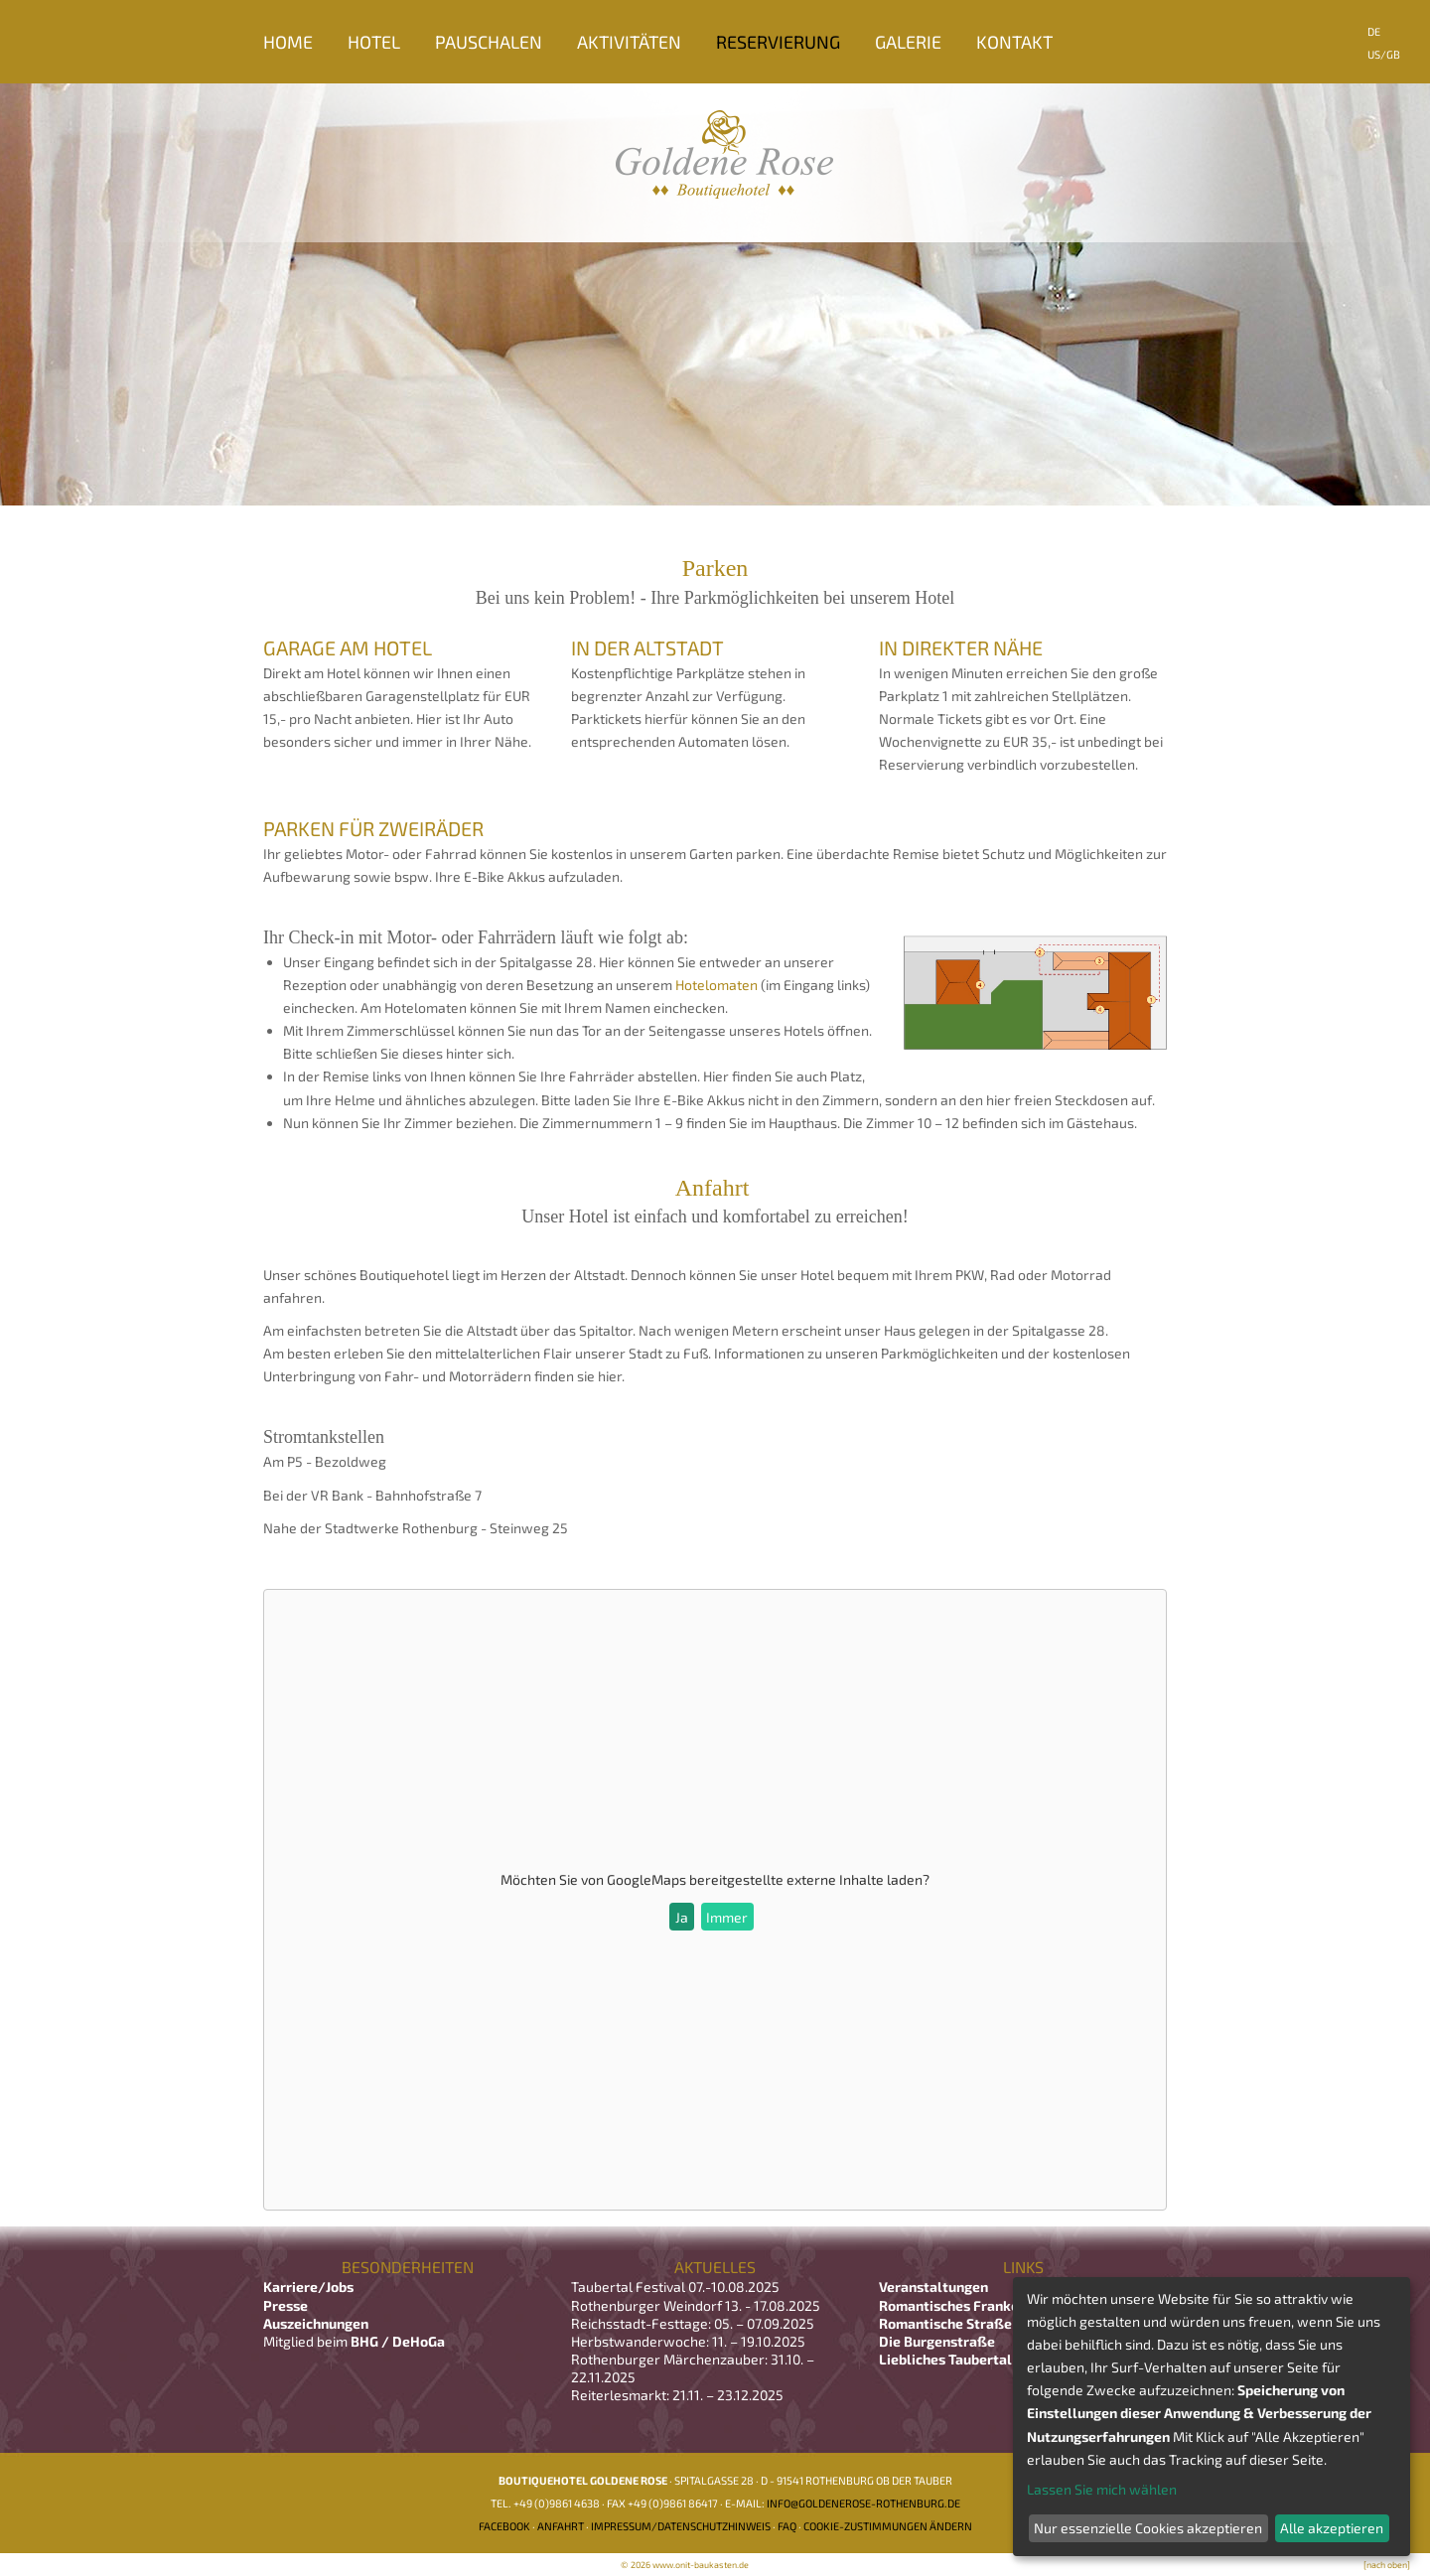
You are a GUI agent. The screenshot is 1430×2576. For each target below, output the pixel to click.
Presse (285, 2305)
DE (1373, 31)
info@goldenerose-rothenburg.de (863, 2503)
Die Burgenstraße (937, 2341)
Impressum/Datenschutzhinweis (681, 2525)
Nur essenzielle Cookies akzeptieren (1148, 2527)
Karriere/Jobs (310, 2286)
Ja (681, 1917)
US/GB (1383, 54)
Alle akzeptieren (1331, 2527)
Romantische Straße (945, 2323)
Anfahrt (560, 2525)
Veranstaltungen (933, 2286)
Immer (727, 1917)
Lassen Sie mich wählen (1102, 2489)
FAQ (787, 2525)
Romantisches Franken (953, 2305)
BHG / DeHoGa (398, 2341)
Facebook (504, 2525)
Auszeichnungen (315, 2323)
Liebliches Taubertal (945, 2359)
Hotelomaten (716, 984)
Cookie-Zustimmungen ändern (887, 2525)
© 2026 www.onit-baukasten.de (685, 2564)
